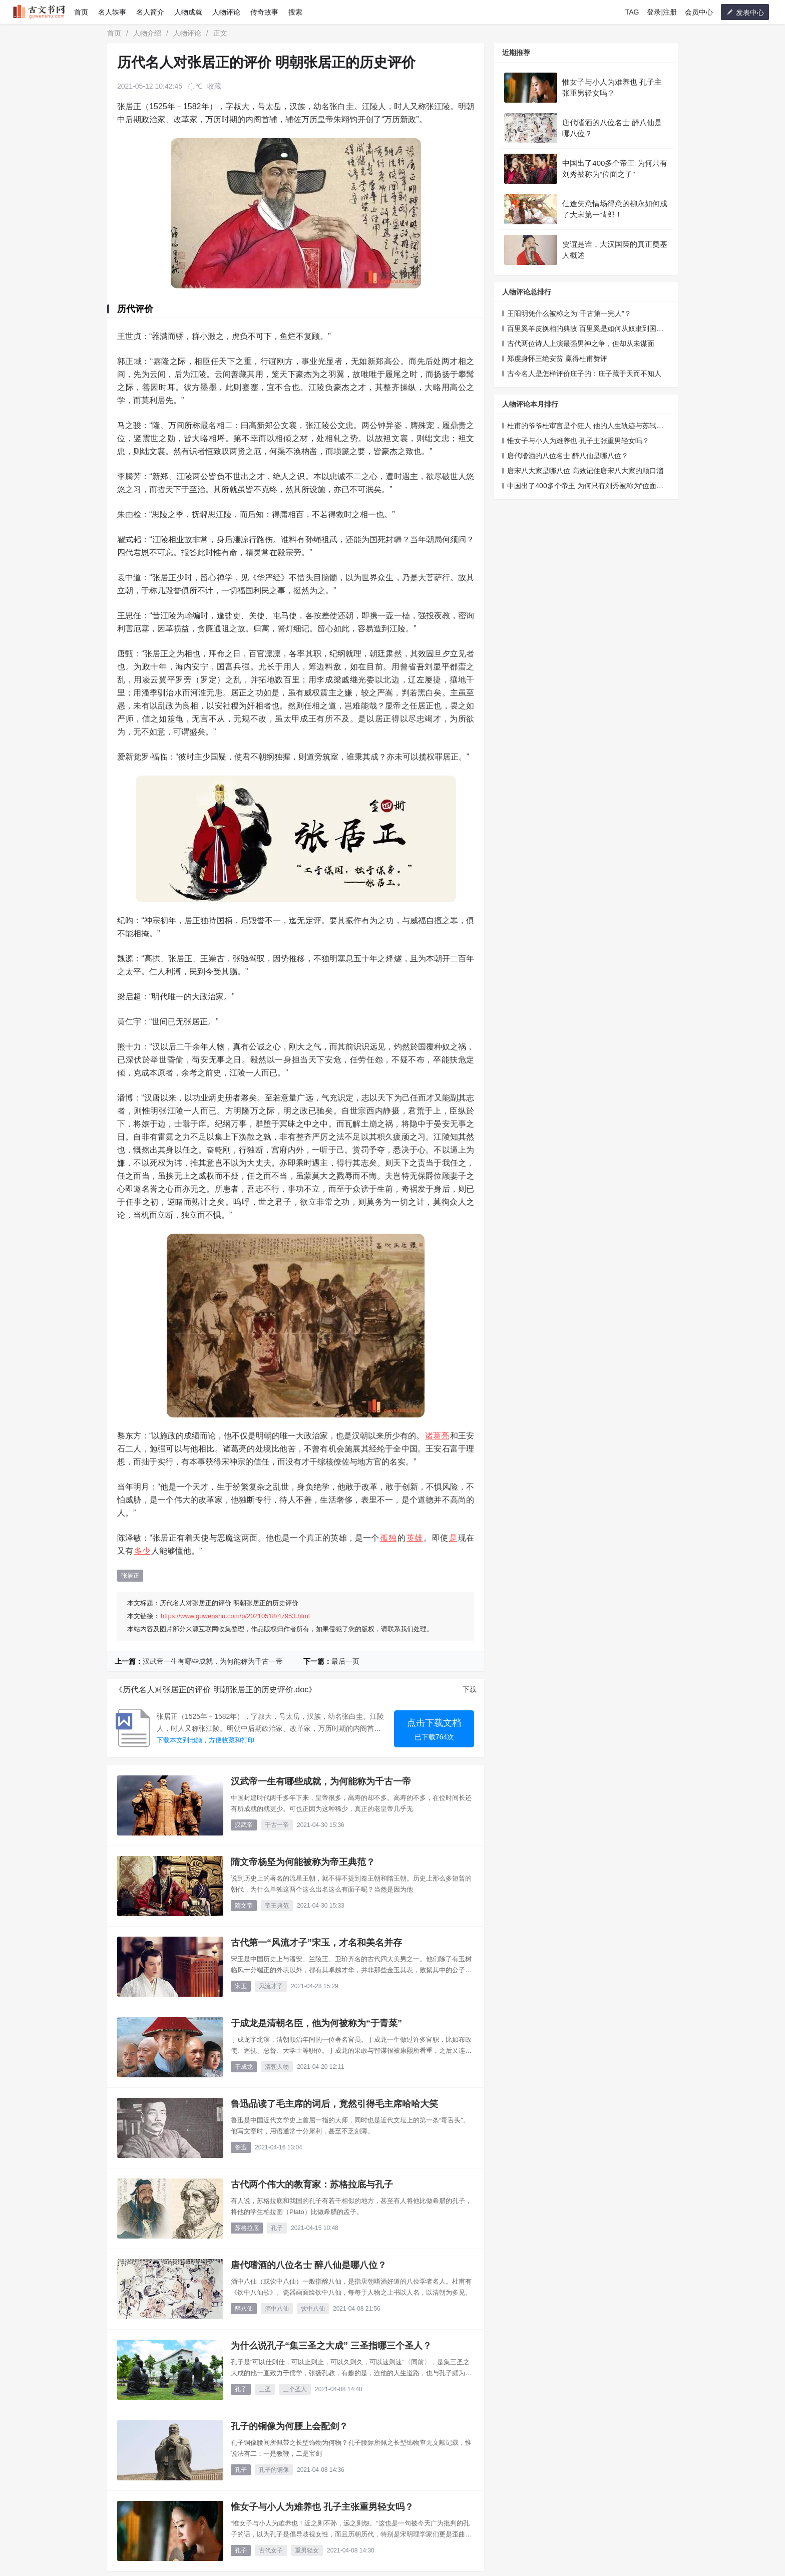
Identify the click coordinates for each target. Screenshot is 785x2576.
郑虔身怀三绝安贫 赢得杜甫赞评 (557, 358)
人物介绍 (147, 33)
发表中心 (745, 12)
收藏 (214, 86)
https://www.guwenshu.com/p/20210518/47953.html (235, 1616)
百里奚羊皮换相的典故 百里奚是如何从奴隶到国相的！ (582, 329)
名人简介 (150, 12)
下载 (470, 1689)
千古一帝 (277, 1824)
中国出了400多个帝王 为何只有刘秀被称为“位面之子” (582, 486)
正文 (220, 33)
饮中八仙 (313, 2308)
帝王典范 (277, 1905)
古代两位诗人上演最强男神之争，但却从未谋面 (580, 343)
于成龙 (244, 2066)
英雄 (415, 1538)
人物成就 (188, 12)
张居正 (130, 1575)
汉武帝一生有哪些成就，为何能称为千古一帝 (213, 1661)
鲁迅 (241, 2147)
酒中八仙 (277, 2308)
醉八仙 (244, 2308)
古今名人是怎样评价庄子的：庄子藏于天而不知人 (584, 374)
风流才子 (271, 1986)
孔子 (277, 2228)
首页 (81, 12)
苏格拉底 (247, 2228)
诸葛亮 (437, 1435)
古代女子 (271, 2550)
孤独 (388, 1538)
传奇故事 (264, 12)
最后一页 (345, 1661)
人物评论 (226, 12)
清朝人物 (277, 2066)
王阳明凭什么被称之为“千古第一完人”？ (569, 313)
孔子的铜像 (274, 2469)
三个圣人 (295, 2389)
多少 (142, 1551)
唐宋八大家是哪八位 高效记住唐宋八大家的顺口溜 (585, 471)
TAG (632, 12)
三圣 (265, 2389)
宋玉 (241, 1986)
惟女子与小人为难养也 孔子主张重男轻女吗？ (578, 441)
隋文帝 (244, 1905)
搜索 (295, 12)
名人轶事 (112, 12)
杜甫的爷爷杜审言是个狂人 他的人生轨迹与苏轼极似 (582, 426)
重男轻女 (307, 2550)
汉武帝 (244, 1824)
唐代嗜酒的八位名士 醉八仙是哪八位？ (567, 456)
